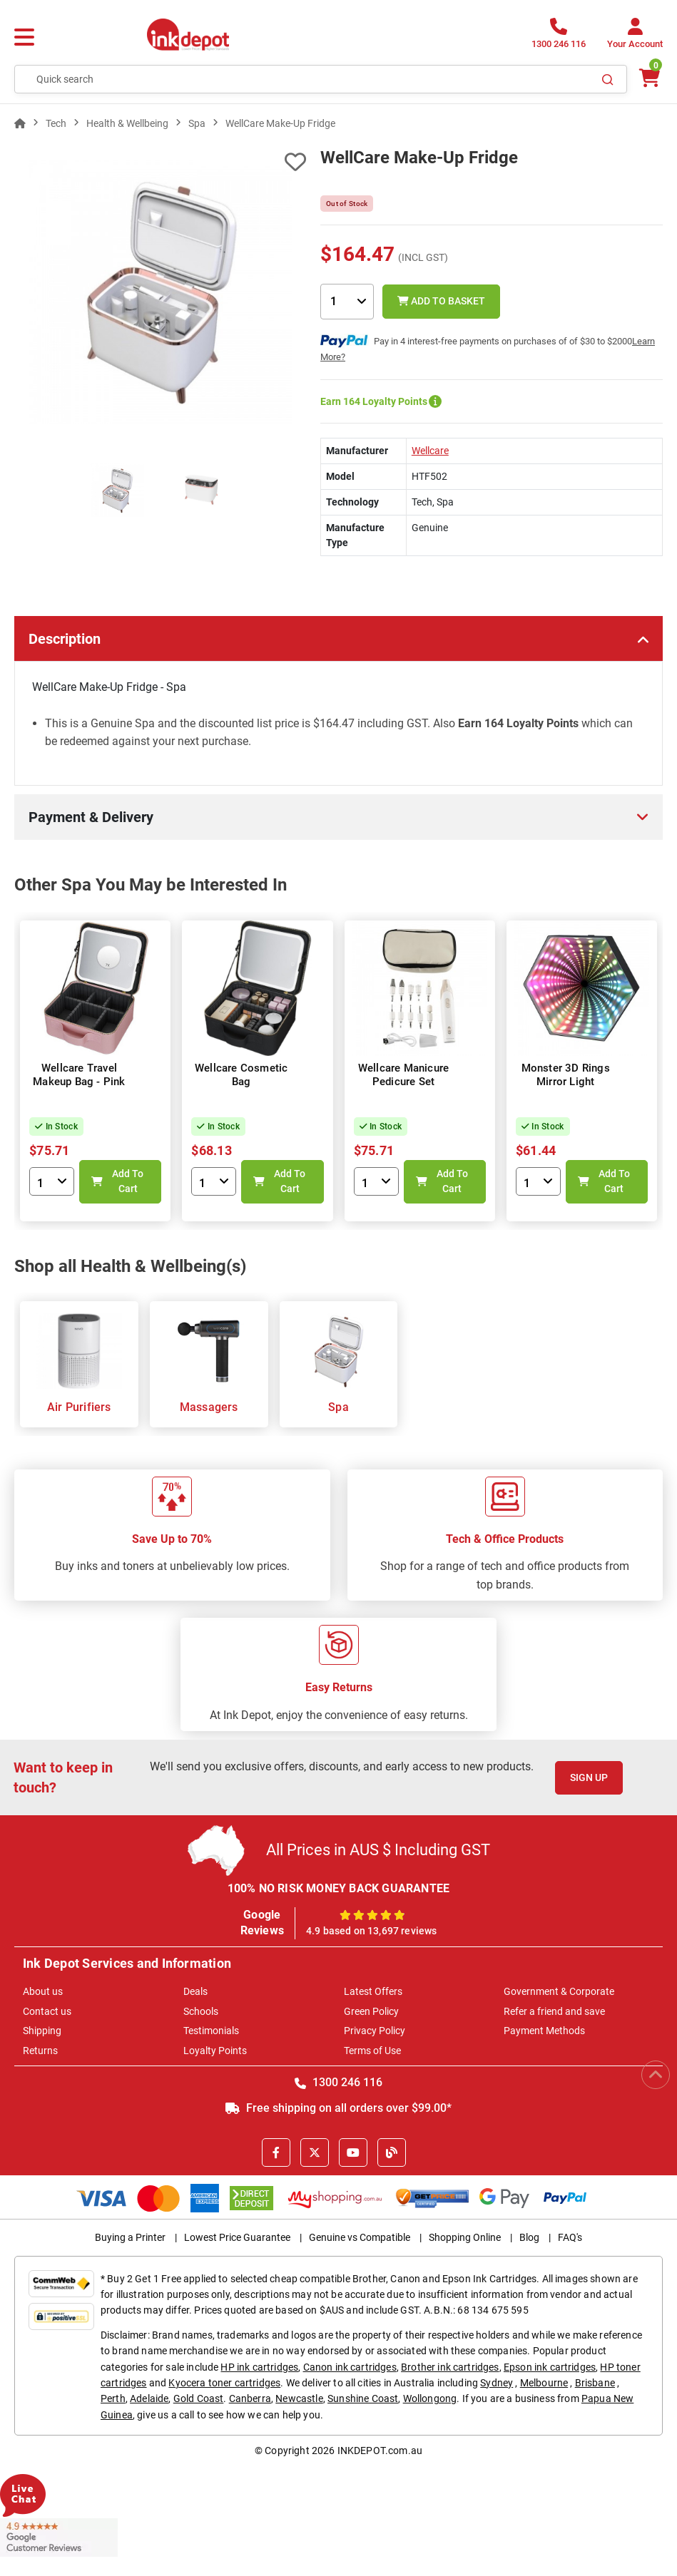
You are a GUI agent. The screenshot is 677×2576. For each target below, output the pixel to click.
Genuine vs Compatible (359, 2237)
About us (43, 1991)
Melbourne (544, 2382)
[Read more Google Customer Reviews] (59, 2536)
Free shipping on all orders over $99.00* (338, 2108)
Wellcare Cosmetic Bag (241, 1075)
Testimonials (211, 2030)
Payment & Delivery (91, 817)
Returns (40, 2050)
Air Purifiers (79, 1407)
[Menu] (24, 38)
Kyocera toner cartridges (224, 2382)
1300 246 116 (338, 2082)
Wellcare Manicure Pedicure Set (403, 1075)
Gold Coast (198, 2398)
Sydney (496, 2382)
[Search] (607, 79)
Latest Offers (373, 1991)
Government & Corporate (559, 1991)
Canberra (250, 2398)
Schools (200, 2011)
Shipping (42, 2030)
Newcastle (298, 2398)
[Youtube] (353, 2152)
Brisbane (595, 2382)
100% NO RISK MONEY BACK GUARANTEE (339, 1888)
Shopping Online (465, 2237)
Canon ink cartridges (350, 2367)
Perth (113, 2398)
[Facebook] (276, 2152)
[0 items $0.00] (648, 78)
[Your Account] (635, 37)
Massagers (209, 1407)
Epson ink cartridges (550, 2367)
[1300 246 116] (558, 37)
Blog (529, 2237)
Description (65, 638)
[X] (314, 2152)
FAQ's (570, 2237)
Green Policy (371, 2011)
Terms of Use (372, 2050)
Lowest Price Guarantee (237, 2237)
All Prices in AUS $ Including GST (378, 1850)
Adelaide (149, 2398)
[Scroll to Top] (655, 2075)
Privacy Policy (374, 2030)
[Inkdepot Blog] (391, 2152)
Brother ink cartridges (450, 2367)
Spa (338, 1407)
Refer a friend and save (554, 2011)
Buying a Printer (130, 2237)
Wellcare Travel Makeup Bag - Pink (79, 1075)
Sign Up (589, 1777)
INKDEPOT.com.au (379, 2450)
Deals (195, 1991)
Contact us (47, 2011)
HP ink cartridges (259, 2367)
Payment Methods (544, 2030)
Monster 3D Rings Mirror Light (565, 1075)
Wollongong (430, 2398)
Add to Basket (441, 301)
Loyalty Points (215, 2050)
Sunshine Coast (362, 2398)
